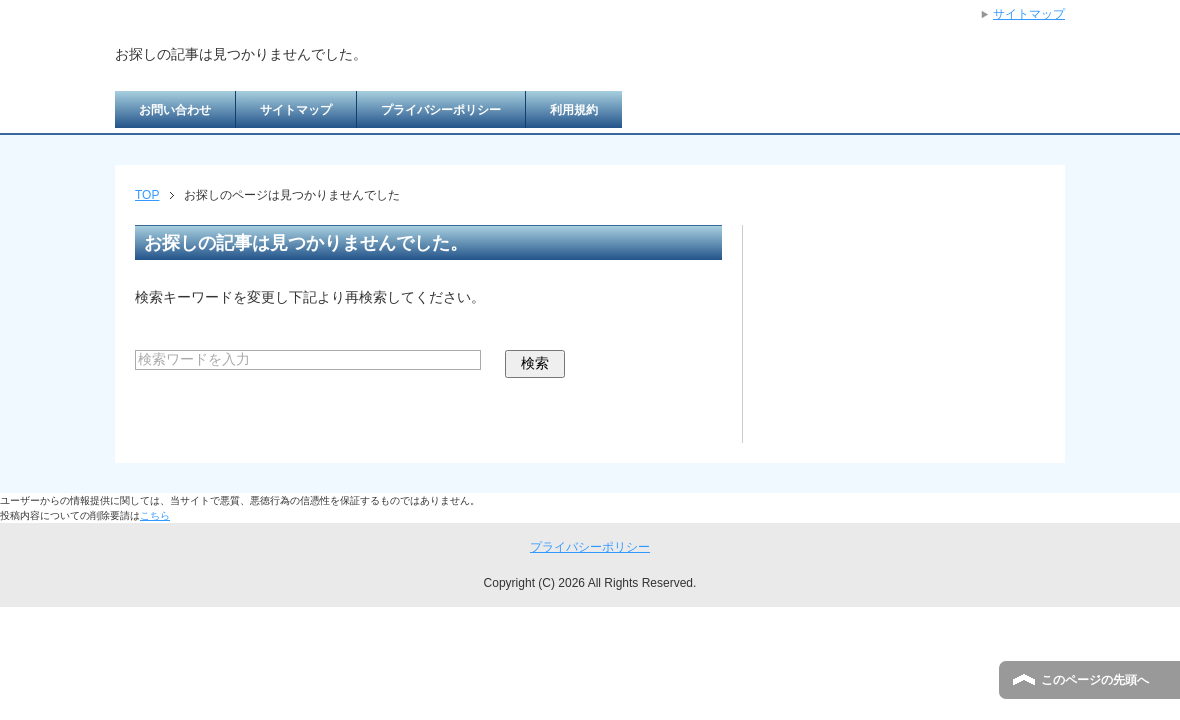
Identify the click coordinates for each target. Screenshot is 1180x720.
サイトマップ (296, 110)
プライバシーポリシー (441, 110)
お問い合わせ (175, 110)
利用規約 (574, 110)
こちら (155, 515)
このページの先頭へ (1095, 680)
